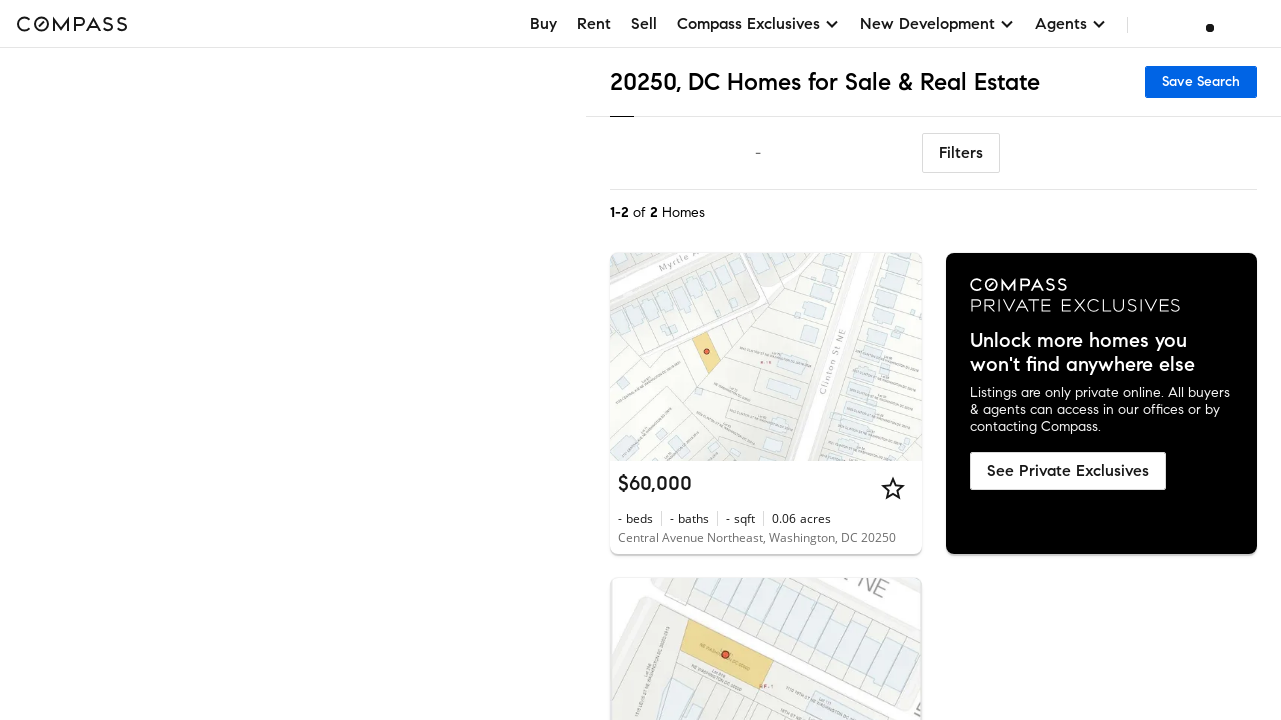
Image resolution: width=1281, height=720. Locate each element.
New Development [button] (937, 23)
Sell (644, 23)
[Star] (893, 488)
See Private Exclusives (1068, 470)
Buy (543, 23)
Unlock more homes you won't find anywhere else (1082, 353)
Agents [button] (1071, 23)
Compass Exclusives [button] (758, 23)
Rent (594, 23)
